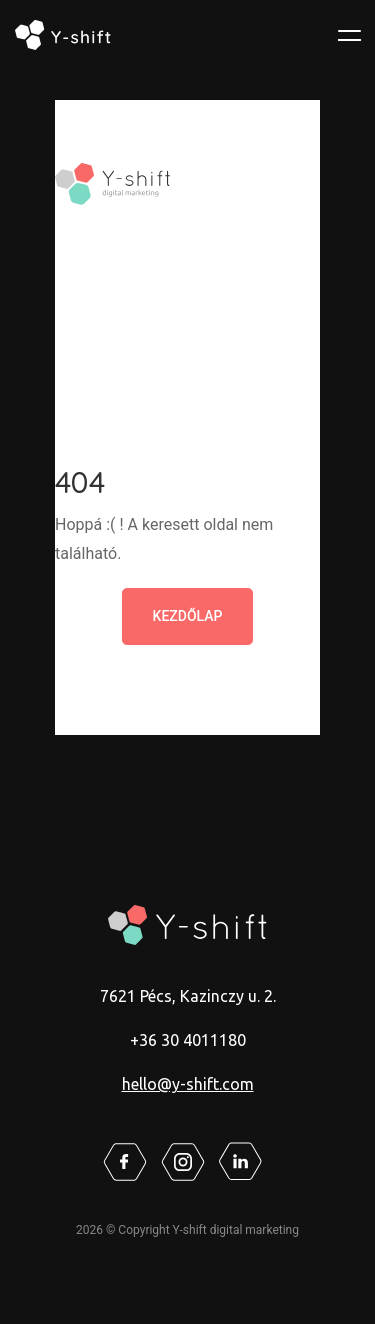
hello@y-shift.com (188, 1084)
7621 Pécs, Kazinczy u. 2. (188, 996)
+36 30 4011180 (188, 1040)
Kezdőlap (188, 616)
